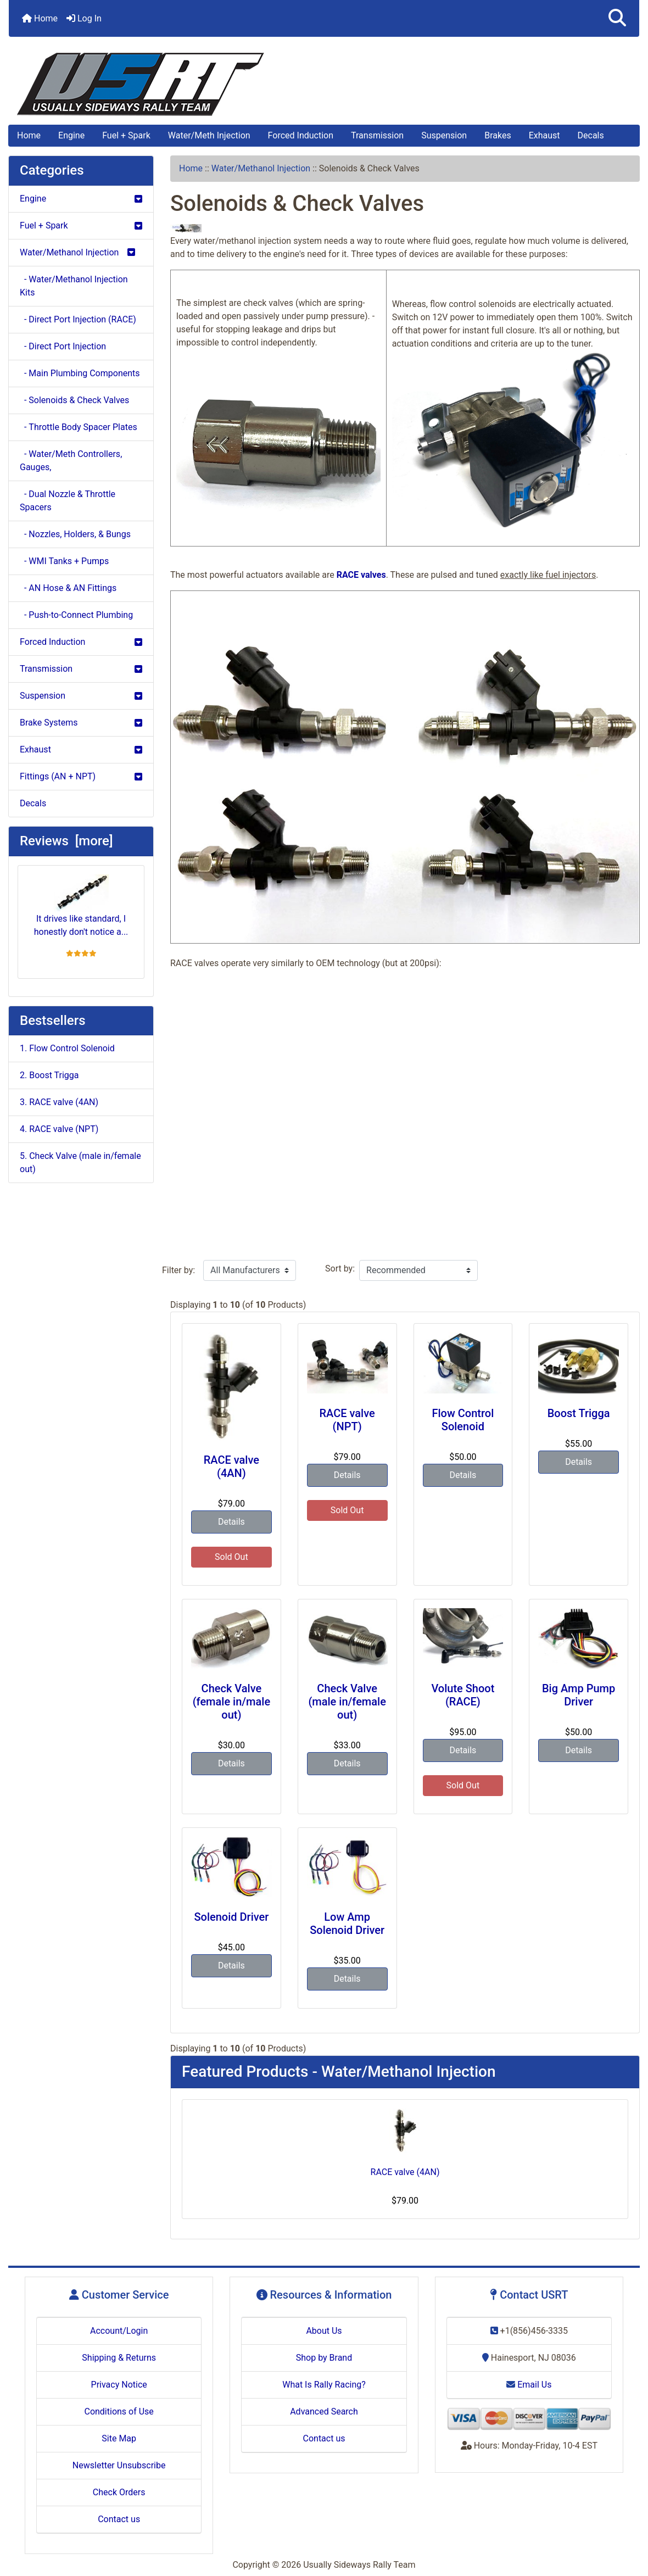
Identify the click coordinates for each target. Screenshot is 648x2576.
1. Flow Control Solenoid (67, 1048)
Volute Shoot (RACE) (462, 1695)
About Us (324, 2331)
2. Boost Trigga (49, 1075)
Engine (71, 135)
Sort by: (340, 1268)
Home (40, 18)
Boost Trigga (579, 1413)
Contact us (119, 2519)
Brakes (497, 135)
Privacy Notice (119, 2384)
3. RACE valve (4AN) (59, 1102)
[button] (617, 18)
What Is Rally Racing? (324, 2384)
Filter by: (178, 1270)
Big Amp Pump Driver (578, 1695)
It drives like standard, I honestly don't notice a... (81, 905)
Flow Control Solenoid (463, 1420)
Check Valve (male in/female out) (347, 1701)
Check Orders (119, 2492)
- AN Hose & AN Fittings (68, 588)
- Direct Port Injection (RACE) (78, 319)
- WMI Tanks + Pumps (64, 561)
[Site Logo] (324, 84)
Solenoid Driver (231, 1916)
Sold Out (231, 1557)
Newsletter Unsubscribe (119, 2465)
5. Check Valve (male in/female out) (80, 1162)
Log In (84, 18)
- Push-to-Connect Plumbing (76, 615)
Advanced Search (324, 2411)
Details (231, 1521)
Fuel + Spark (126, 135)
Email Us (528, 2384)
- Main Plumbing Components (80, 373)
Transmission (377, 135)
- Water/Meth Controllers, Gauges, (71, 460)
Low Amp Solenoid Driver (347, 1923)
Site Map (119, 2438)
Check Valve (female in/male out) (232, 1701)
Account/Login (119, 2331)
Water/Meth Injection (209, 135)
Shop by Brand (324, 2357)
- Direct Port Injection (63, 346)
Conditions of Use (118, 2411)
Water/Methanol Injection (260, 168)
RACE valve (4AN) (231, 1466)
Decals (591, 135)
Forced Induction (300, 135)
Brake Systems (81, 722)
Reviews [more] (66, 841)
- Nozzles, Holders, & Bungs (75, 534)
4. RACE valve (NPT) (59, 1129)
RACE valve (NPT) (347, 1420)
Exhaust (544, 135)
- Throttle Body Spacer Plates (78, 427)
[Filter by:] (249, 1270)
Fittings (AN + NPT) (81, 776)
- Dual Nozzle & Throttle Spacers (67, 500)
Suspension (444, 135)
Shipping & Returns (119, 2357)
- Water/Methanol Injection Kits (74, 286)
